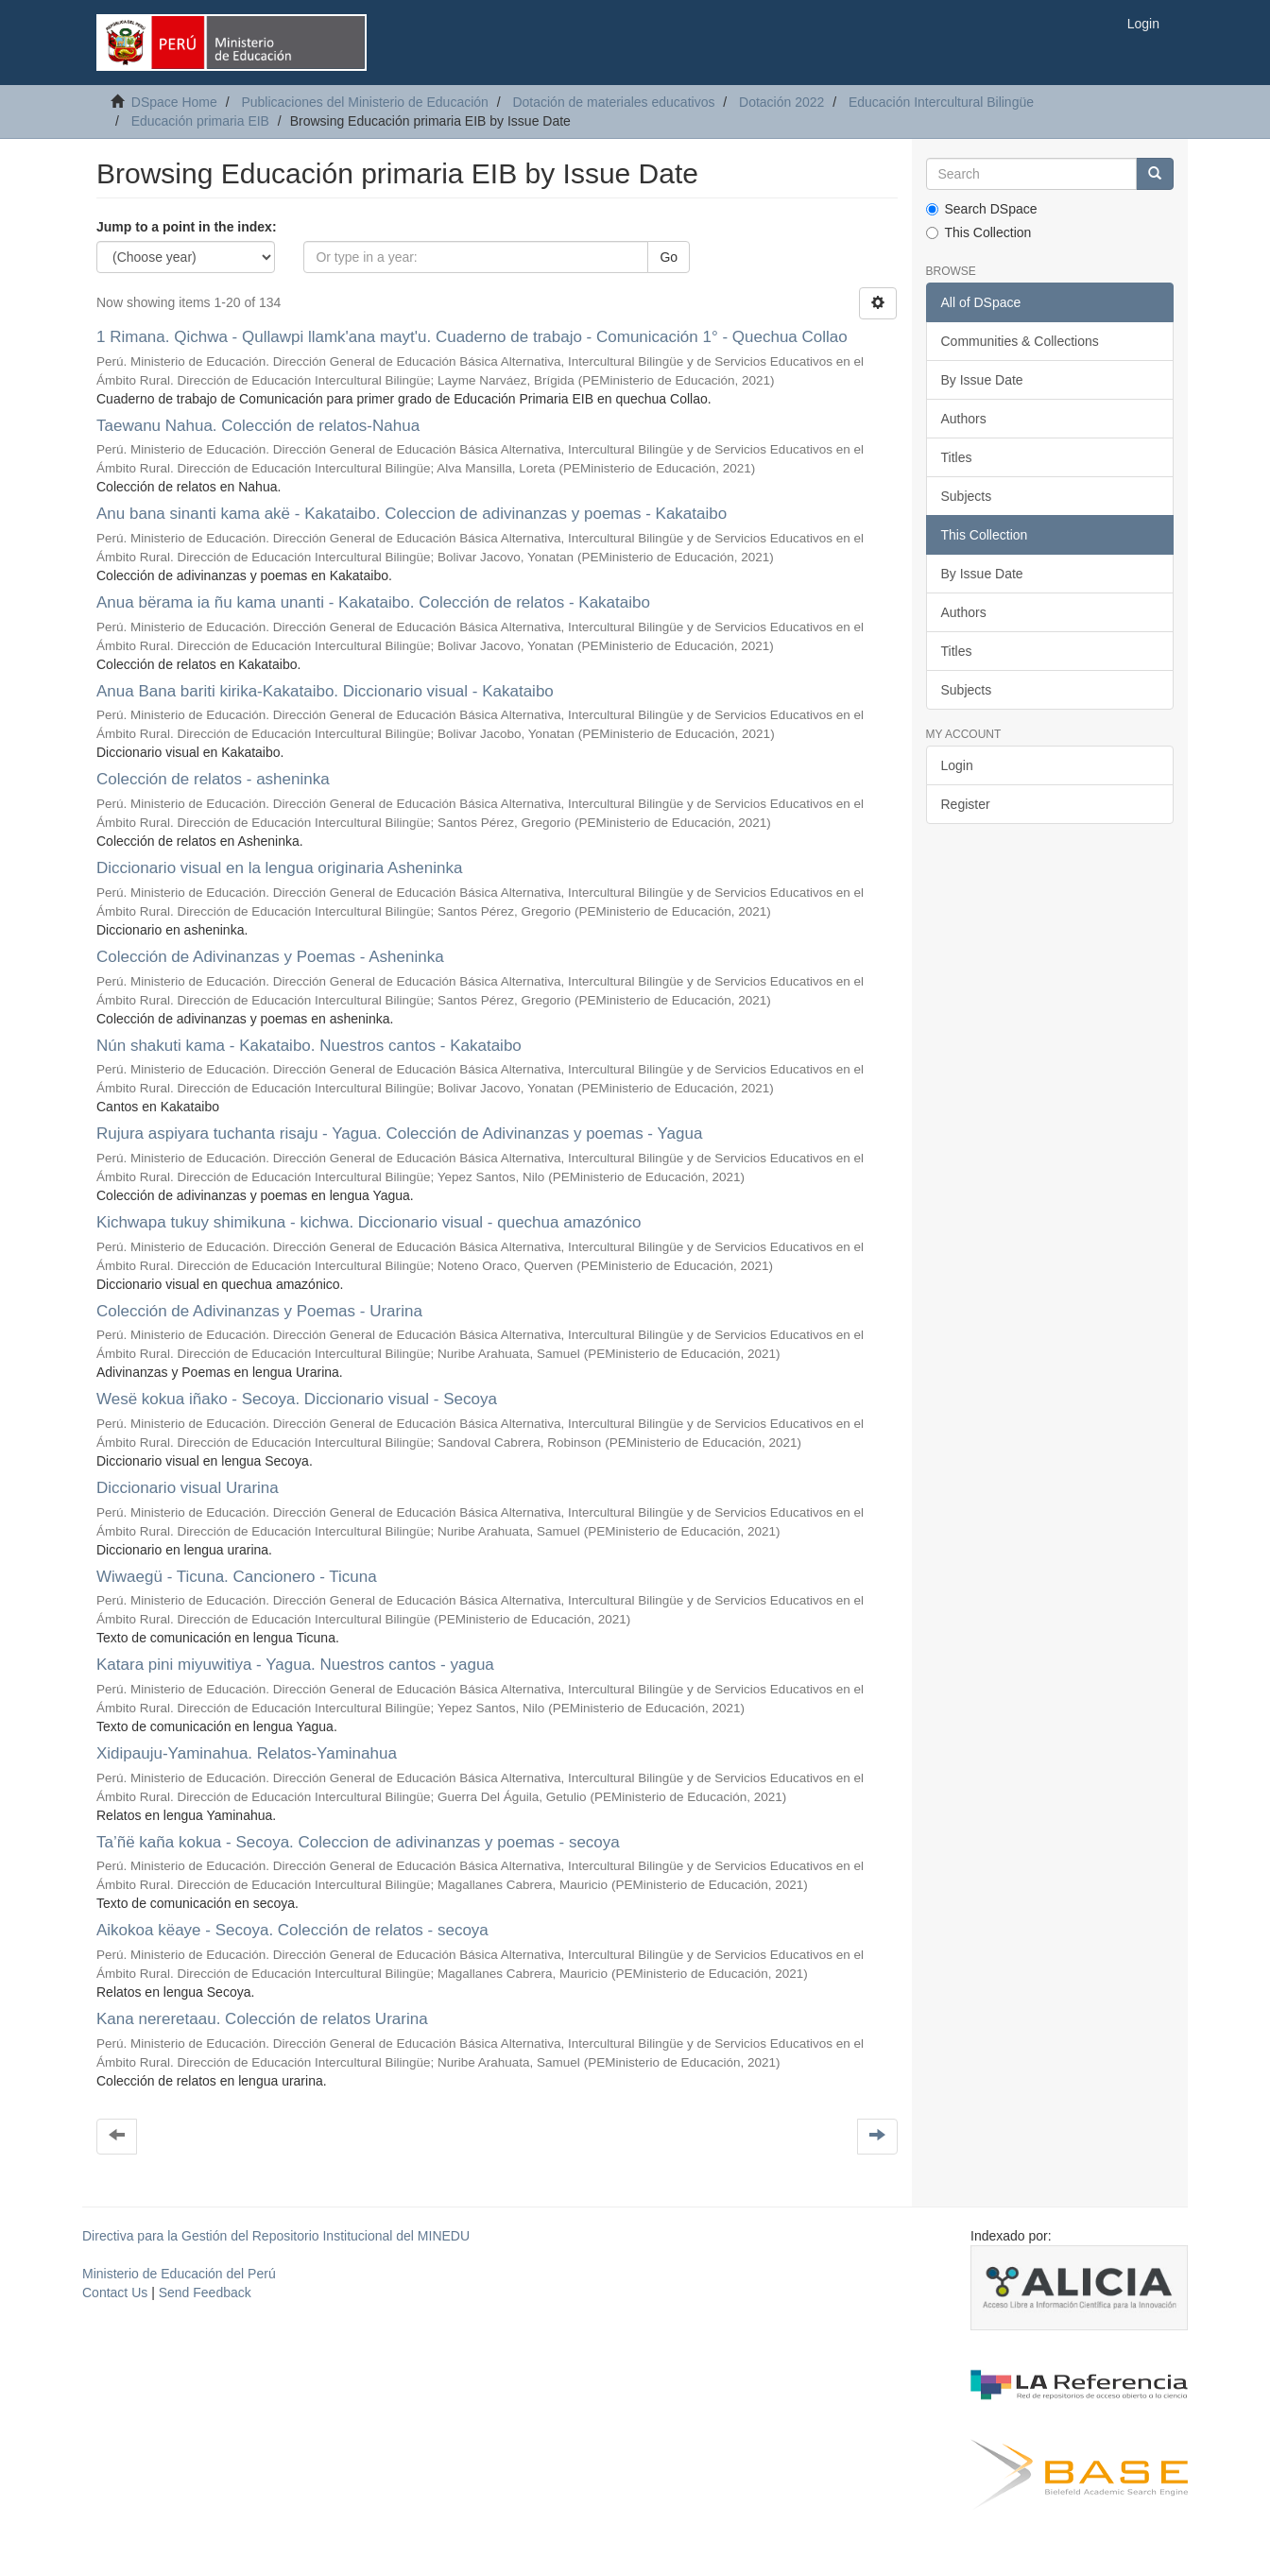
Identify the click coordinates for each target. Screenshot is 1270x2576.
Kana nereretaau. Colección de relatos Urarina (262, 2019)
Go (669, 257)
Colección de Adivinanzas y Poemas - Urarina (259, 1311)
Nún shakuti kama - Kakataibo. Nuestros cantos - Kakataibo (309, 1046)
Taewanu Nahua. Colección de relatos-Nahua (258, 426)
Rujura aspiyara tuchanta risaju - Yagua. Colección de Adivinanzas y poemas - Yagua (399, 1133)
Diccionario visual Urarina (187, 1488)
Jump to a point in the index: (186, 226)
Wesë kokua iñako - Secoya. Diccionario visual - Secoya (296, 1399)
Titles (956, 457)
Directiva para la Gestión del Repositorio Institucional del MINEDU (276, 2235)
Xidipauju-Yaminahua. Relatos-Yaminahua (246, 1753)
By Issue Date (982, 379)
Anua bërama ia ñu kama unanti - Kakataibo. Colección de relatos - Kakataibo (373, 602)
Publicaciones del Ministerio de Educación (364, 102)
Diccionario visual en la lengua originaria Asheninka (279, 868)
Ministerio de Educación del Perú (179, 2273)
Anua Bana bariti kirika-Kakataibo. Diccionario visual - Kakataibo (325, 691)
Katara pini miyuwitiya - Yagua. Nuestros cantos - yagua (295, 1665)
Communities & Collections (1020, 341)
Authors (964, 418)
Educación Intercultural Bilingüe (941, 102)
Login (957, 765)
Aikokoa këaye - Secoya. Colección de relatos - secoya (292, 1930)
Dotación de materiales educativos (613, 102)
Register (965, 804)
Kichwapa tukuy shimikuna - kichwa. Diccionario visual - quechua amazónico (368, 1222)
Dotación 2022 (781, 102)
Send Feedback (205, 2292)
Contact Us (114, 2292)
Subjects (966, 496)
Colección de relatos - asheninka (213, 779)
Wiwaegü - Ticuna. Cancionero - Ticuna (236, 1577)
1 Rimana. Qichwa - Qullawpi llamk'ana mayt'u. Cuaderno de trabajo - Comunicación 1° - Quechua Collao (472, 337)
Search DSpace (982, 208)
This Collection (979, 232)
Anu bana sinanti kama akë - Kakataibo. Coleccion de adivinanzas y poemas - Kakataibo (411, 514)
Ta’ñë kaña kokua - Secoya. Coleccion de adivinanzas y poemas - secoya (358, 1842)
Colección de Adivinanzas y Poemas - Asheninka (270, 957)
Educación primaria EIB (200, 121)
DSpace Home (174, 102)
